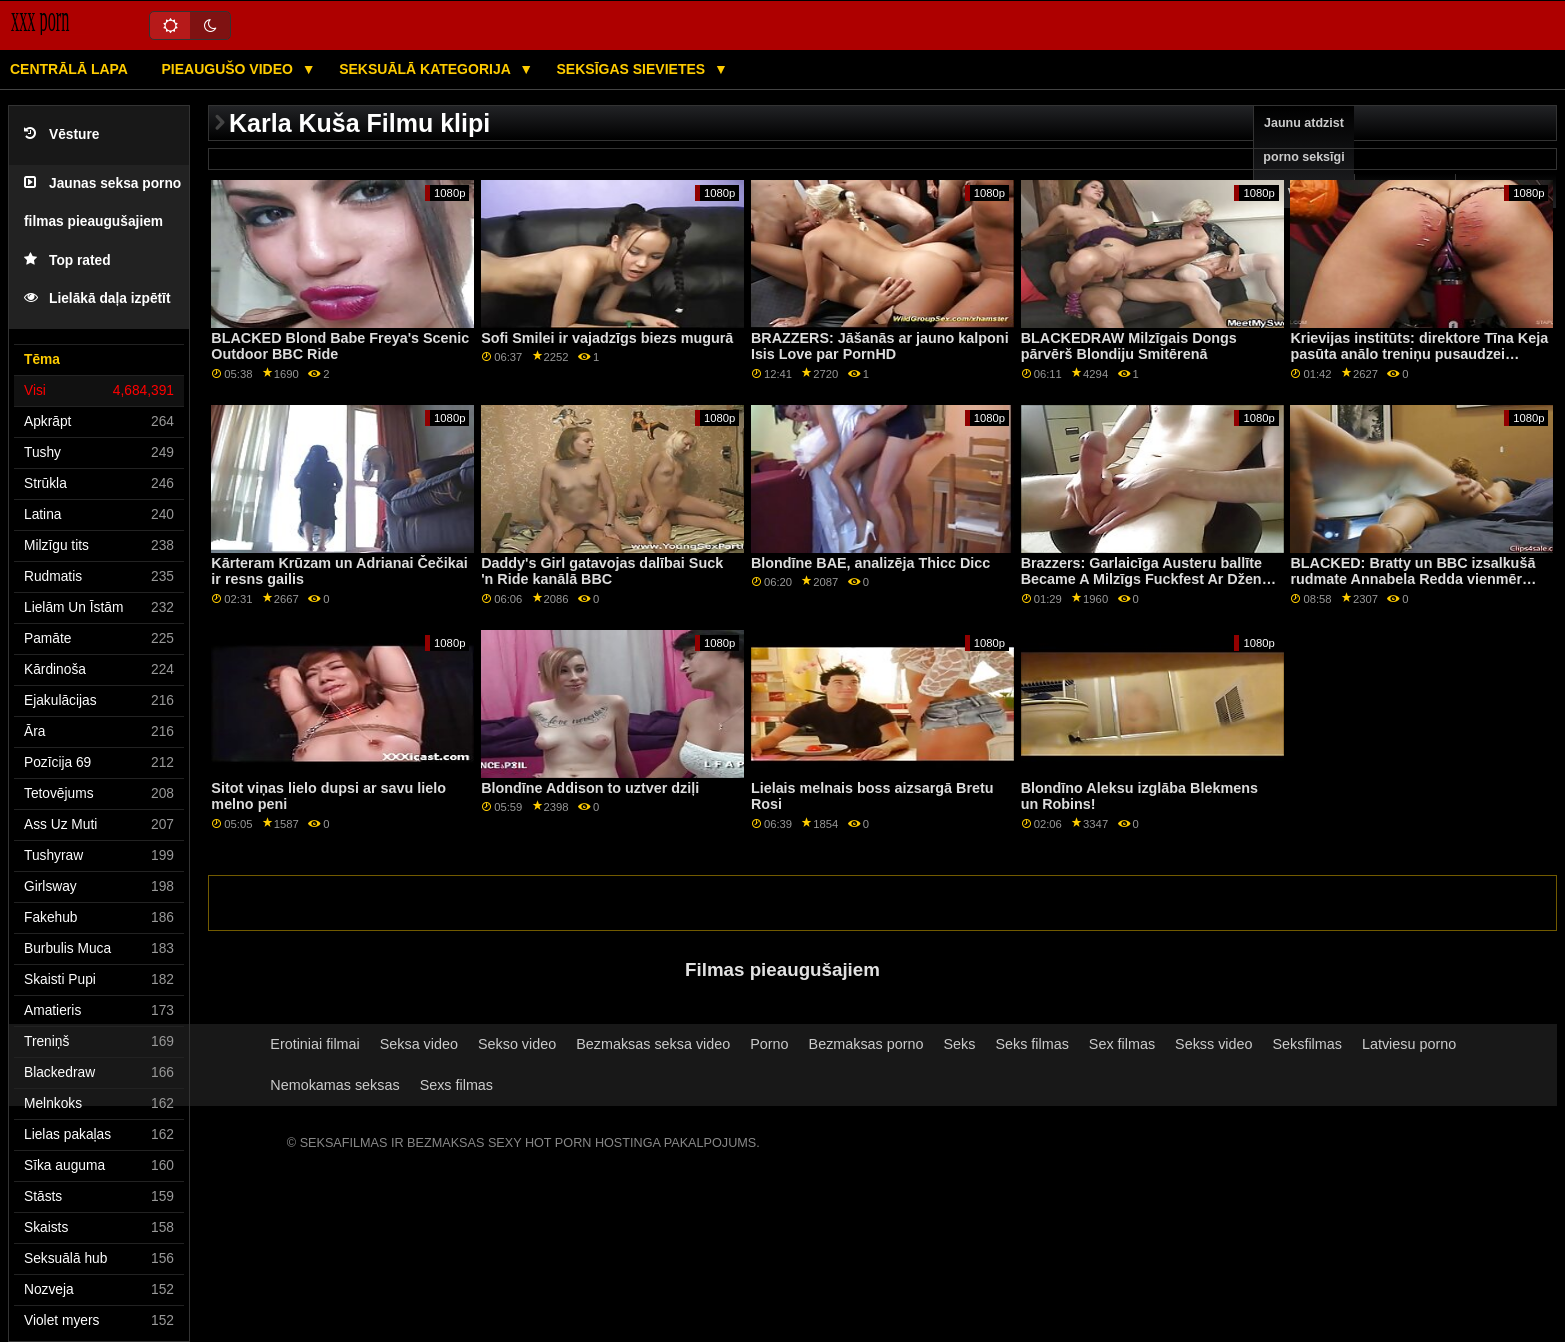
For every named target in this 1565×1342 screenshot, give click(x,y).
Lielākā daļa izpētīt (97, 298)
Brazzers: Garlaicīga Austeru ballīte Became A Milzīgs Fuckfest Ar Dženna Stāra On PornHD (1150, 579)
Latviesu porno (1409, 1044)
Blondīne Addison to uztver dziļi (590, 788)
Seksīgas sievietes (633, 69)
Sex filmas (1122, 1044)
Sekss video (1213, 1044)
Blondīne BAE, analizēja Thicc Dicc (870, 563)
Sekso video (517, 1044)
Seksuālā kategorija (426, 69)
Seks (960, 1044)
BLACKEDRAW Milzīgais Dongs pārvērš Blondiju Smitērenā (1129, 346)
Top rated (67, 260)
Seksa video (419, 1044)
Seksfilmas (1307, 1044)
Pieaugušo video (228, 69)
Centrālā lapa (69, 69)
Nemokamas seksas (334, 1085)
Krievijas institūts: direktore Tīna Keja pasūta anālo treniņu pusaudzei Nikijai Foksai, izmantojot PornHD (1419, 354)
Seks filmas (1031, 1044)
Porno (769, 1044)
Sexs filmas (456, 1085)
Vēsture (61, 134)
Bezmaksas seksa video (653, 1044)
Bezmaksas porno (866, 1044)
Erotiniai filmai (314, 1044)
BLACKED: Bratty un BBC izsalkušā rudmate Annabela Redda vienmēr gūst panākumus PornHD (1412, 579)
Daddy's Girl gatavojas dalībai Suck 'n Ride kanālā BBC (602, 571)
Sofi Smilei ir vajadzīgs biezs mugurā (607, 338)
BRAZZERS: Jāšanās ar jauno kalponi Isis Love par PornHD (880, 346)
